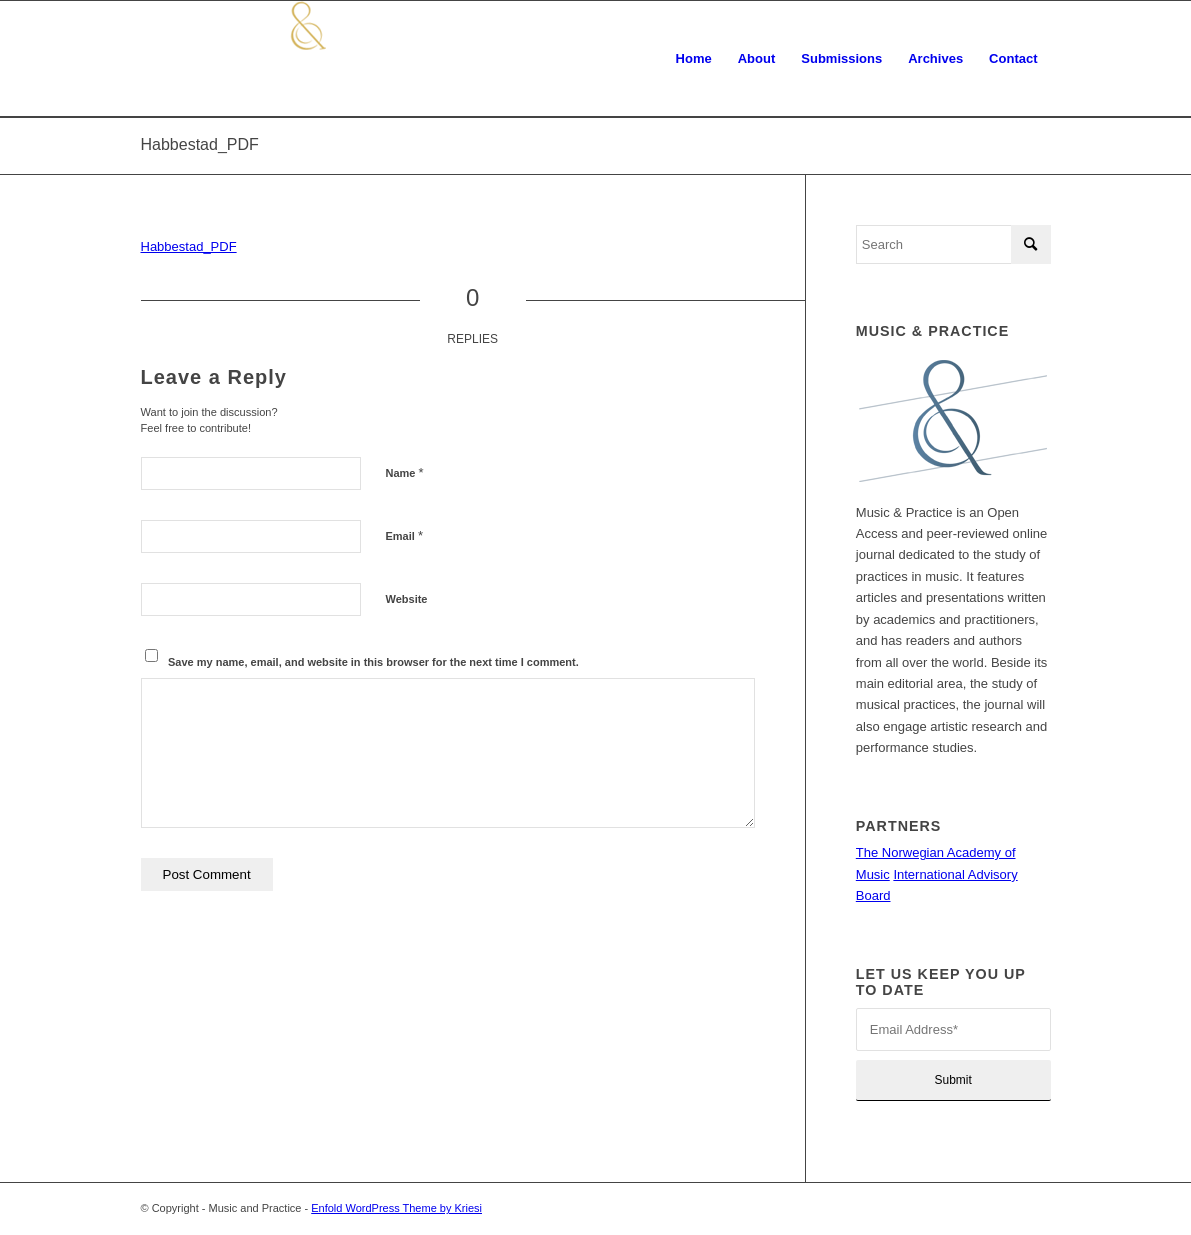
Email (404, 535)
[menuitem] (694, 59)
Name (405, 472)
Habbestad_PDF (200, 144)
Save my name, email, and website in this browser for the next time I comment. (373, 662)
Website (407, 599)
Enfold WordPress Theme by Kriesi (396, 1208)
